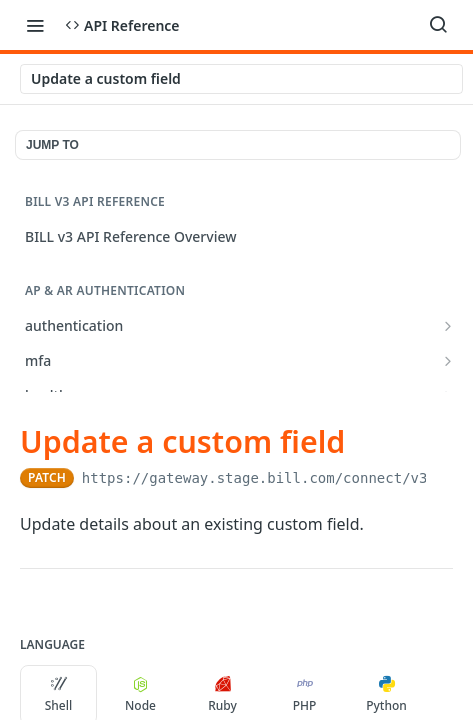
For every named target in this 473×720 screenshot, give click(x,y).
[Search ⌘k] (438, 25)
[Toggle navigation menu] (35, 25)
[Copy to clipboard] (443, 478)
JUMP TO (52, 145)
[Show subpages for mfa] (448, 361)
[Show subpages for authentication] (448, 326)
